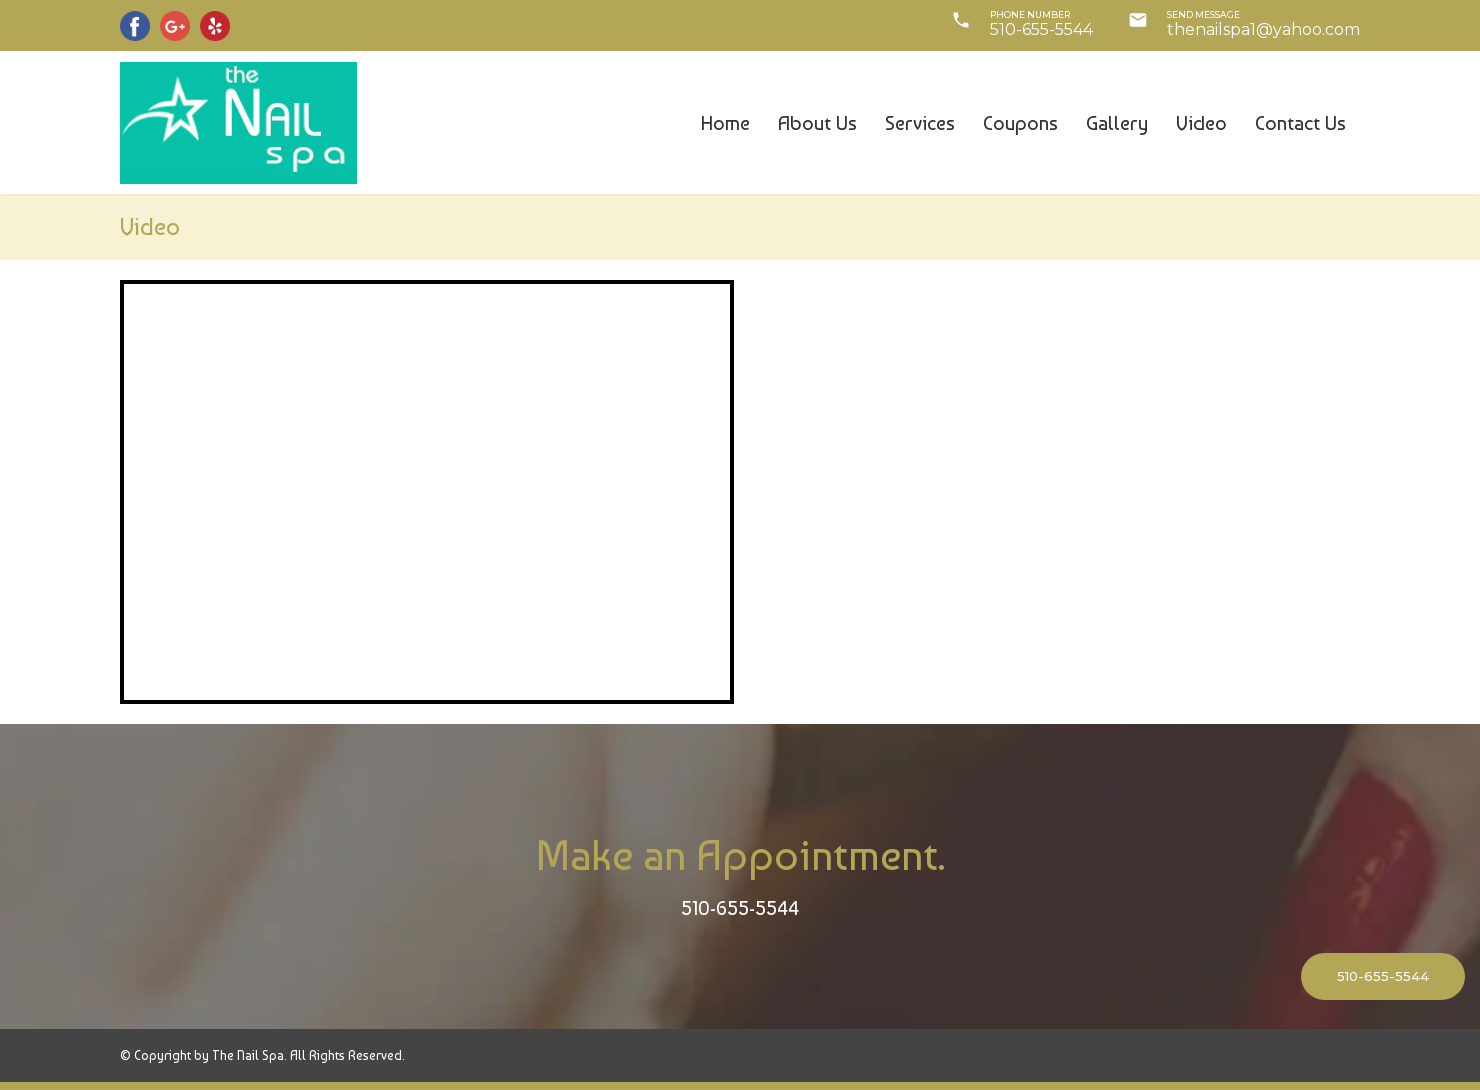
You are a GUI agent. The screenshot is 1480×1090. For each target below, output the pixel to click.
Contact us (1300, 123)
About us (817, 123)
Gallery (1117, 123)
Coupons (1020, 123)
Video (1201, 123)
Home (725, 123)
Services (920, 123)
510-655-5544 (740, 908)
